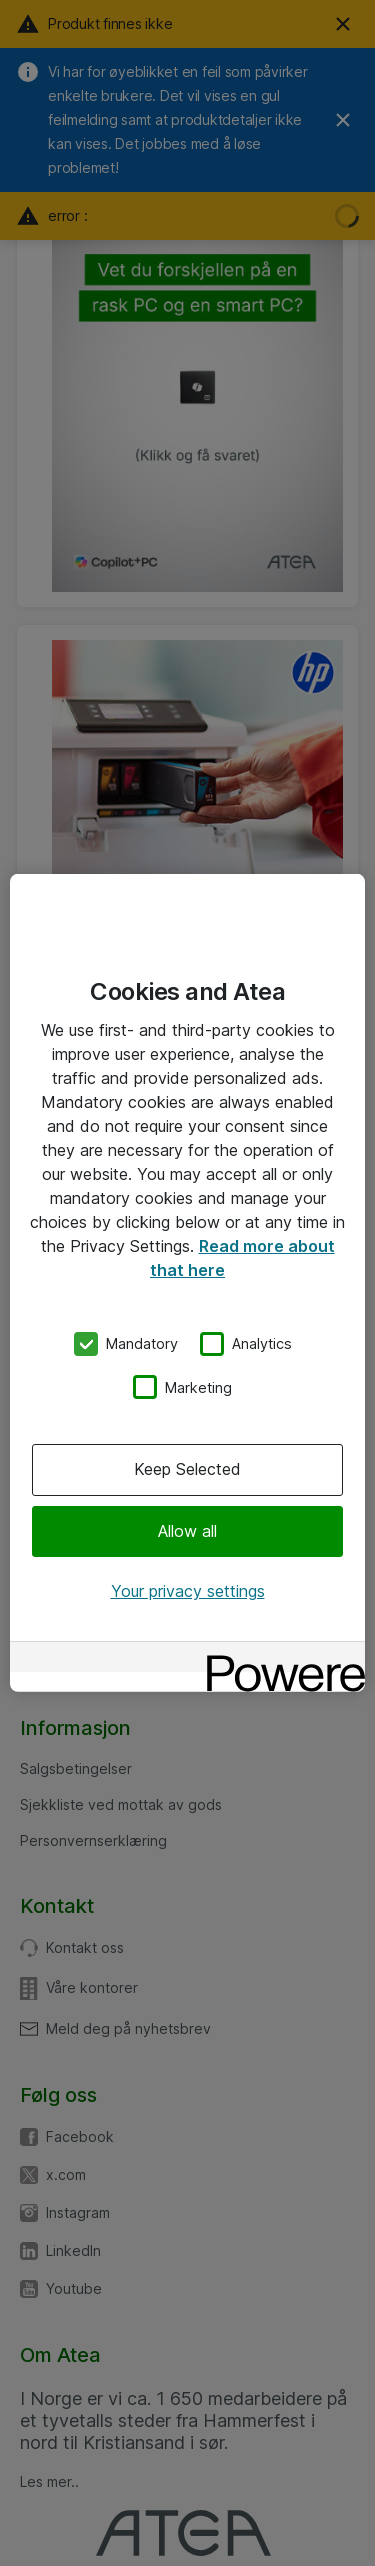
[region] (187, 1283)
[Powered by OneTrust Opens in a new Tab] (279, 1659)
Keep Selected (187, 1469)
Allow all (187, 1530)
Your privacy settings (188, 1591)
